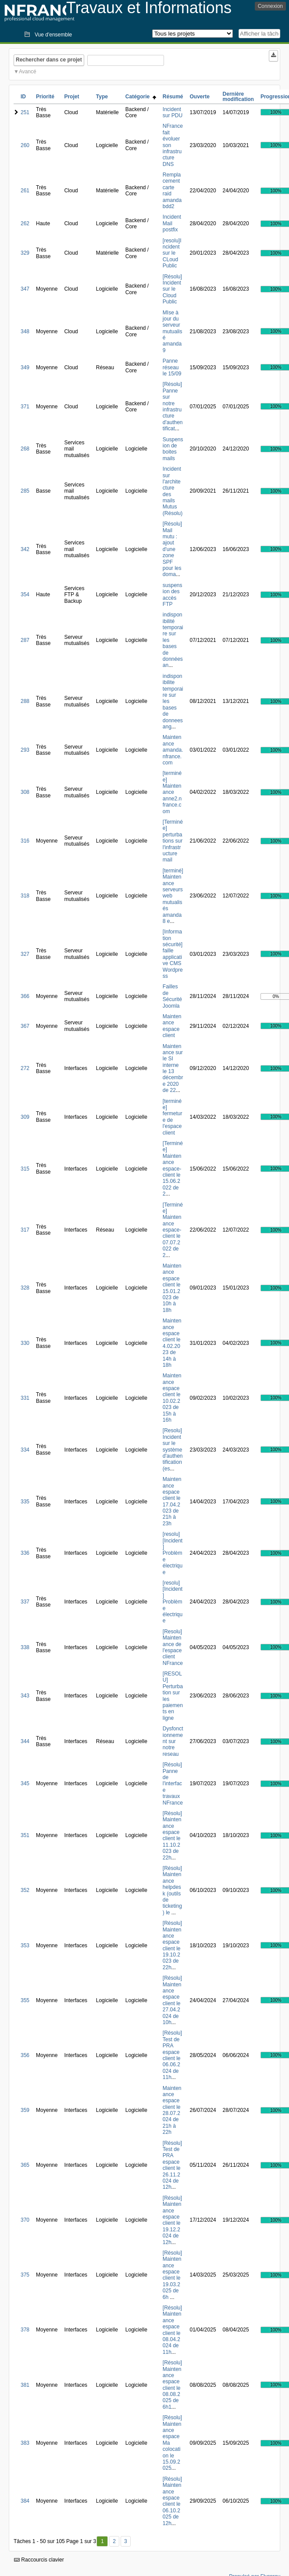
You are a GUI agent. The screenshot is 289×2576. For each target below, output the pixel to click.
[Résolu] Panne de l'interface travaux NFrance (173, 1783)
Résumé (173, 97)
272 (25, 1068)
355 (25, 2000)
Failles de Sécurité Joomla (172, 996)
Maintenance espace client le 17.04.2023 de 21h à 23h (172, 1501)
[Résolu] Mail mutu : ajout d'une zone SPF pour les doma (172, 549)
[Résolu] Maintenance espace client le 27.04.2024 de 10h (172, 2000)
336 (25, 1553)
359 (25, 2110)
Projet (71, 97)
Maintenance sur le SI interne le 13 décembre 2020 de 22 (173, 1068)
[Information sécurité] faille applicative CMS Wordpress (173, 954)
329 (25, 253)
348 (25, 331)
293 (25, 750)
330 (25, 1343)
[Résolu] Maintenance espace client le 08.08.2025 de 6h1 (172, 2385)
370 (25, 2220)
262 (25, 223)
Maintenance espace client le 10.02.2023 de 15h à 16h (172, 1398)
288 (25, 701)
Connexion (270, 6)
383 (25, 2443)
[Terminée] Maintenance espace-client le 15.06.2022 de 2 (173, 1168)
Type (102, 97)
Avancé (27, 71)
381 (25, 2385)
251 (25, 112)
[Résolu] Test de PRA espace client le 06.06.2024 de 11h (172, 2055)
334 (25, 1450)
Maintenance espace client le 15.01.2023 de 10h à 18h (172, 1288)
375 (25, 2275)
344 (25, 1741)
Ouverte (200, 97)
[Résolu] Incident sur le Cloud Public (172, 289)
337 (25, 1602)
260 (25, 145)
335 (25, 1502)
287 (25, 640)
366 (25, 996)
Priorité (45, 97)
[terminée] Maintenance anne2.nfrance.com (172, 792)
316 (25, 841)
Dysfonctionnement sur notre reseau (173, 1741)
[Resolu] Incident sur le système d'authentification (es (173, 1449)
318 (25, 896)
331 (25, 1398)
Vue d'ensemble (53, 35)
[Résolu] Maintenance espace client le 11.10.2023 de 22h (172, 1835)
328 (25, 1288)
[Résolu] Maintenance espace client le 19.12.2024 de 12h (172, 2220)
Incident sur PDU (172, 112)
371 (25, 407)
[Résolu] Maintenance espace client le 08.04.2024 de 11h (172, 2330)
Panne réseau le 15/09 (172, 367)
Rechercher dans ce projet (49, 60)
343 (25, 1696)
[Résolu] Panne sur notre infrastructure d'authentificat (173, 406)
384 (25, 2501)
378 (25, 2330)
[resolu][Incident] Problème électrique (172, 1553)
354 (25, 594)
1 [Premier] (102, 2541)
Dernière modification (238, 96)
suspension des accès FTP (172, 594)
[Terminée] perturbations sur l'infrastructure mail (173, 841)
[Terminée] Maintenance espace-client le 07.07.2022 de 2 (173, 1230)
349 (25, 367)
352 (25, 1890)
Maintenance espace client (172, 1025)
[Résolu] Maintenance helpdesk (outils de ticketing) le (172, 1890)
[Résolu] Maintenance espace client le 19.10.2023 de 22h (172, 1945)
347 (25, 289)
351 (25, 1835)
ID (23, 97)
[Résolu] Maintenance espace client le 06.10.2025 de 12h (172, 2501)
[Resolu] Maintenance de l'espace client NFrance (173, 1647)
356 (25, 2055)
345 (25, 1783)
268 (25, 449)
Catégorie (140, 97)
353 (25, 1945)
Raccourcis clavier (39, 2560)
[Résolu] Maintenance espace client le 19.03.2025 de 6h (172, 2275)
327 (25, 954)
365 (25, 2165)
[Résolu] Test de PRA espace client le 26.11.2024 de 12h (172, 2165)
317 (25, 1230)
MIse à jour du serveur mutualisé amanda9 (172, 331)
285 (25, 491)
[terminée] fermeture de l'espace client (172, 1117)
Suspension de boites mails (173, 448)
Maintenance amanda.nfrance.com (173, 750)
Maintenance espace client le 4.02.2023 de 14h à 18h (172, 1343)
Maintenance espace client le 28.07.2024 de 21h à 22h (172, 2110)
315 (25, 1169)
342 (25, 549)
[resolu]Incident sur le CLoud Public (172, 253)
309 (25, 1117)
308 (25, 792)
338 (25, 1647)
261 (25, 190)
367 (25, 1026)
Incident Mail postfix (172, 223)
